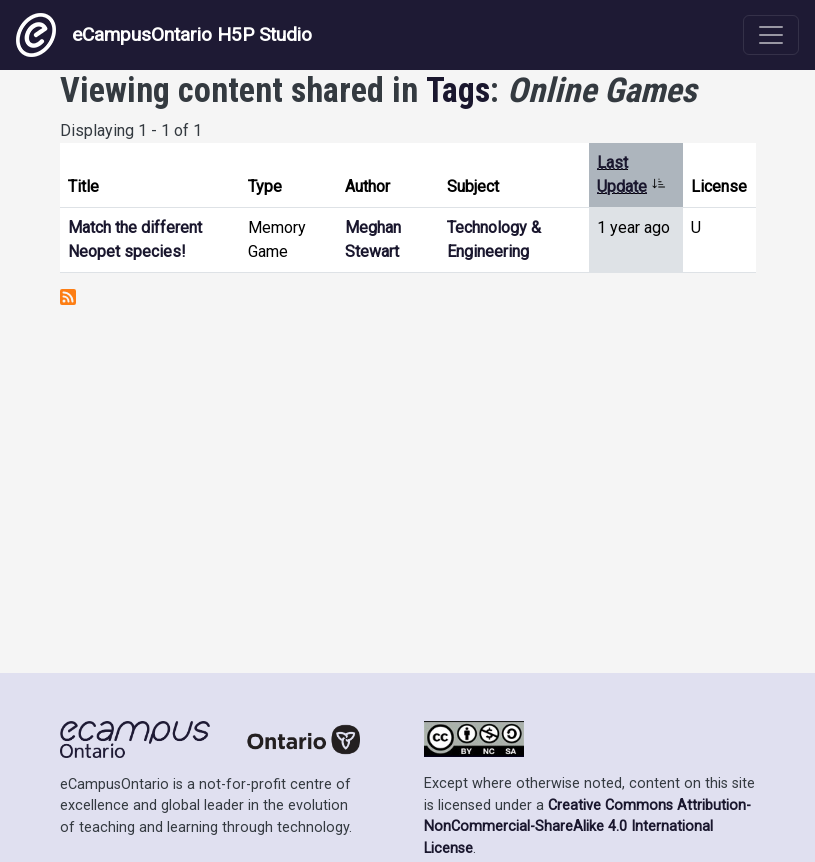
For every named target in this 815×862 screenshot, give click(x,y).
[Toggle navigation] (771, 35)
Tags (458, 90)
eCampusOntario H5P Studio (164, 35)
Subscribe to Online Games (68, 297)
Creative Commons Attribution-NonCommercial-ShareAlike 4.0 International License (587, 827)
